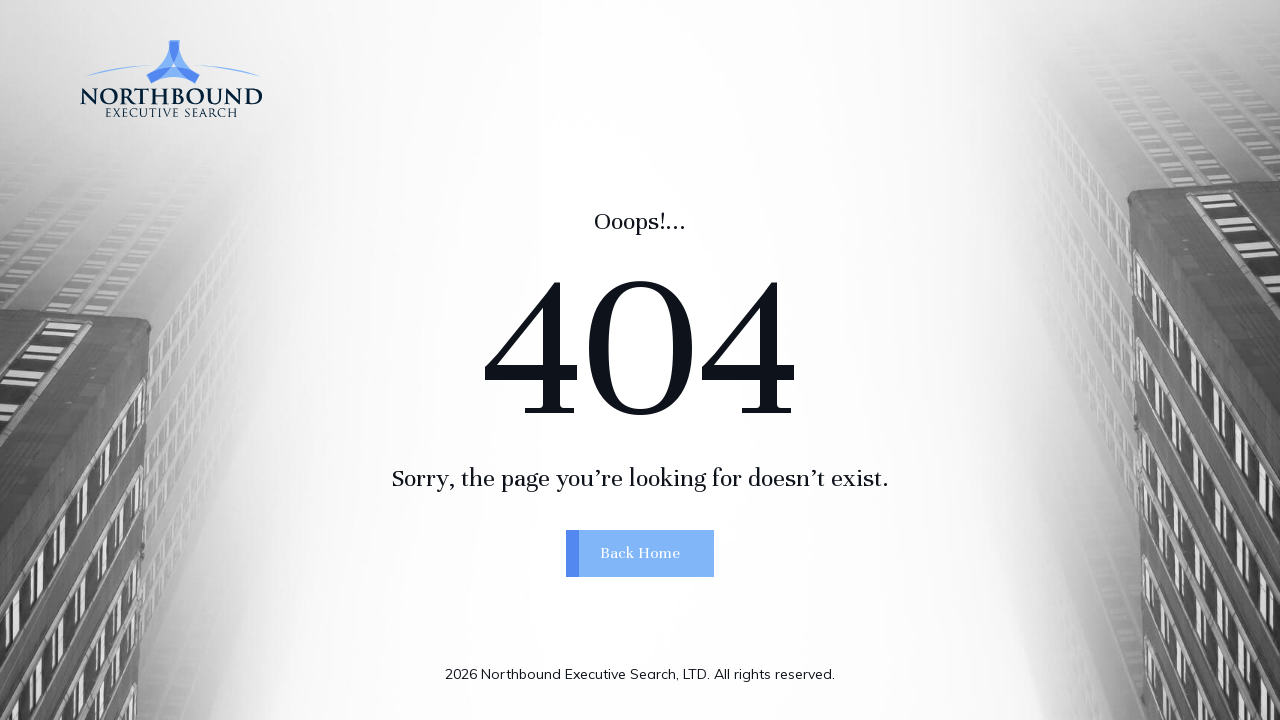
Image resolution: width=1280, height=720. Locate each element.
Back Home (640, 565)
